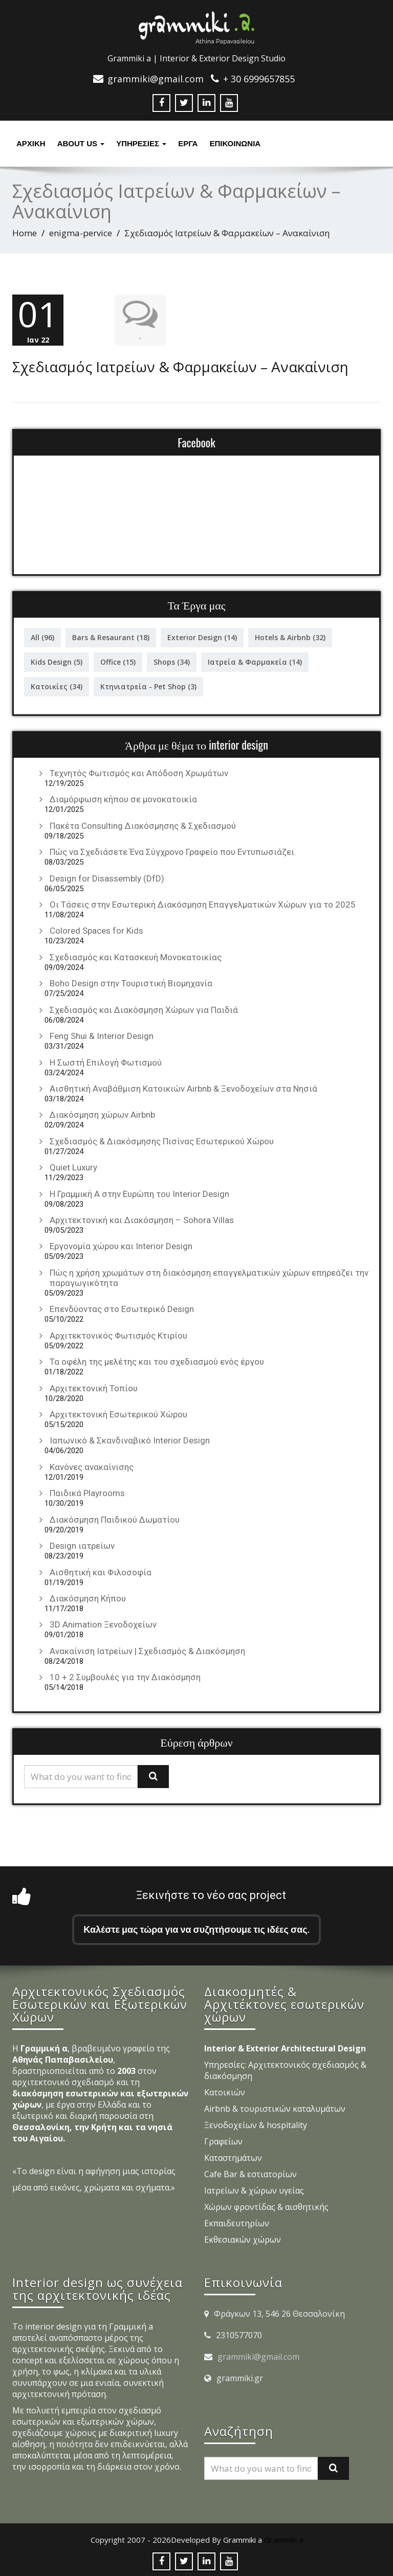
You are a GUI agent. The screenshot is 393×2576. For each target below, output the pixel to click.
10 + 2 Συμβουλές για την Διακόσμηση (125, 1675)
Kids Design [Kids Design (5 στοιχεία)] (56, 660)
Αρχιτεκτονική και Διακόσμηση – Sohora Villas (142, 1218)
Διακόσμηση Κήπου (88, 1596)
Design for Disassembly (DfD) (107, 876)
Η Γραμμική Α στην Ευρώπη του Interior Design (139, 1192)
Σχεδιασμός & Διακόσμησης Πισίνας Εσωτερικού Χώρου (162, 1139)
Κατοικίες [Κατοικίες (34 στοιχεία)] (56, 684)
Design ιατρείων (82, 1544)
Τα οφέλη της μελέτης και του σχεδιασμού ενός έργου (157, 1359)
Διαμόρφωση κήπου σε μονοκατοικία (123, 797)
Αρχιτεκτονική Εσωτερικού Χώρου (118, 1412)
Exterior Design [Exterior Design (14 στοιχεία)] (202, 635)
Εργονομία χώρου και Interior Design (121, 1244)
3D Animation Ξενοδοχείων (103, 1622)
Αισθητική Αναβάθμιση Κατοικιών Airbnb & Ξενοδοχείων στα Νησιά (183, 1086)
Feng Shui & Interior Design (102, 1034)
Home (24, 233)
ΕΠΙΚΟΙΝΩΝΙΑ (234, 143)
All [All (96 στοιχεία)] (42, 635)
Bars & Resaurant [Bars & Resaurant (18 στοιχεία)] (110, 635)
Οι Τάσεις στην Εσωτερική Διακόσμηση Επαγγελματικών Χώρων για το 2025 (203, 902)
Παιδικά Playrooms (87, 1491)
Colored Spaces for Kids (96, 928)
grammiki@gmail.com (258, 2354)
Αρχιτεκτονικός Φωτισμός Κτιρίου (118, 1333)
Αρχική (31, 143)
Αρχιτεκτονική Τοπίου (94, 1386)
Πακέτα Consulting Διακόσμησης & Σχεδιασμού (143, 824)
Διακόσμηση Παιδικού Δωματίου (115, 1517)
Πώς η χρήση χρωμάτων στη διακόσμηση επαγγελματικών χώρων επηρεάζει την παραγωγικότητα (209, 1276)
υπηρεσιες (141, 143)
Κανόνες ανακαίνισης (92, 1465)
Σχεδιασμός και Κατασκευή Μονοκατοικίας (136, 955)
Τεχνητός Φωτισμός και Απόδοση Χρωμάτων (139, 771)
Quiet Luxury (73, 1165)
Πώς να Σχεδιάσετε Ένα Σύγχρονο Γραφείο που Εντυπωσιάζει (172, 850)
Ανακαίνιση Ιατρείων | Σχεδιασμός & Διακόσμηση (147, 1649)
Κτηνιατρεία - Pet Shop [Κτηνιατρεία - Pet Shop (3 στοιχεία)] (148, 684)
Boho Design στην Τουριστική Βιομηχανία (131, 981)
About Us (81, 143)
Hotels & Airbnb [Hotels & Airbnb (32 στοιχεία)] (290, 635)
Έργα (188, 143)
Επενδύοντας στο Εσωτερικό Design (122, 1307)
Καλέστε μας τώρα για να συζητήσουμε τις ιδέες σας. (196, 1927)
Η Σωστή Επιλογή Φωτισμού (106, 1060)
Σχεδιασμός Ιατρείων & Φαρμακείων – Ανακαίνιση (180, 364)
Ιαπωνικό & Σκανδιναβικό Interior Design (130, 1438)
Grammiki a (283, 2538)
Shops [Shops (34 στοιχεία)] (172, 660)
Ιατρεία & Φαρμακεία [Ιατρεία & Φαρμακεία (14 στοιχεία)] (255, 660)
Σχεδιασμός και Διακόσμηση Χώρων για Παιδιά (144, 1008)
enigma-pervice (80, 233)
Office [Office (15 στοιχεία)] (118, 660)
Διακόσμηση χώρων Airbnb (102, 1113)
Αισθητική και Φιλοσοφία (100, 1570)
